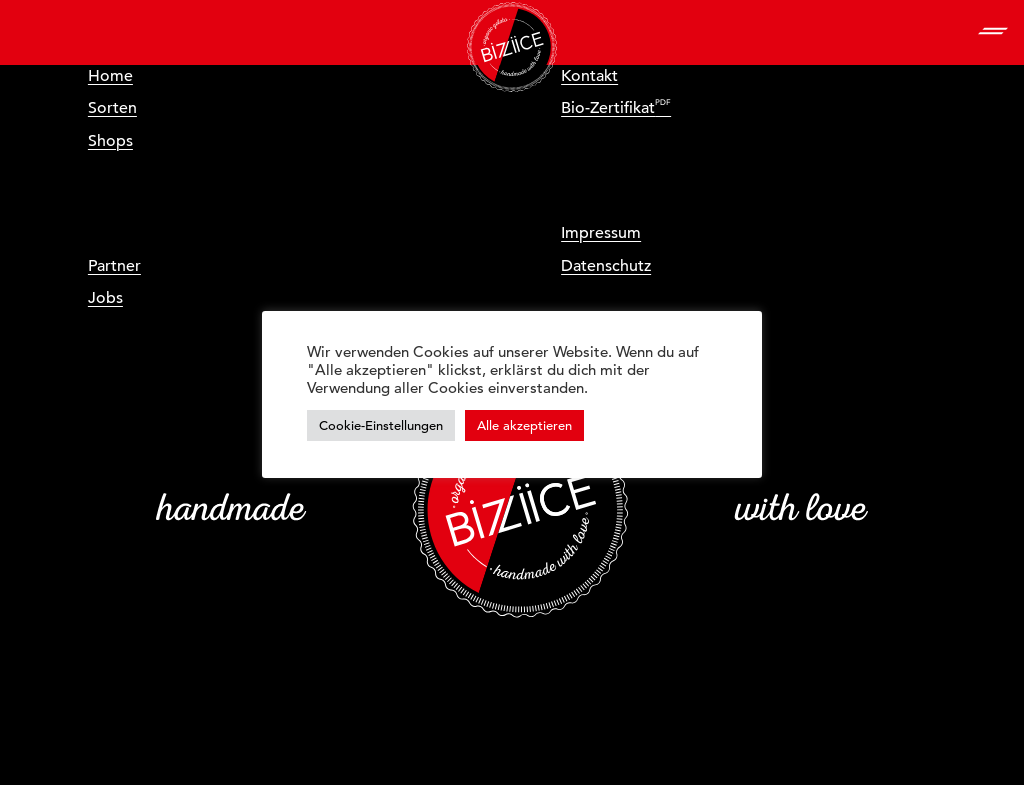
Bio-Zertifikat (608, 108)
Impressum (601, 233)
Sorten (112, 108)
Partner (114, 266)
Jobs (105, 298)
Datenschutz (606, 266)
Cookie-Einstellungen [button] (381, 425)
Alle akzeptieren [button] (524, 425)
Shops (110, 141)
